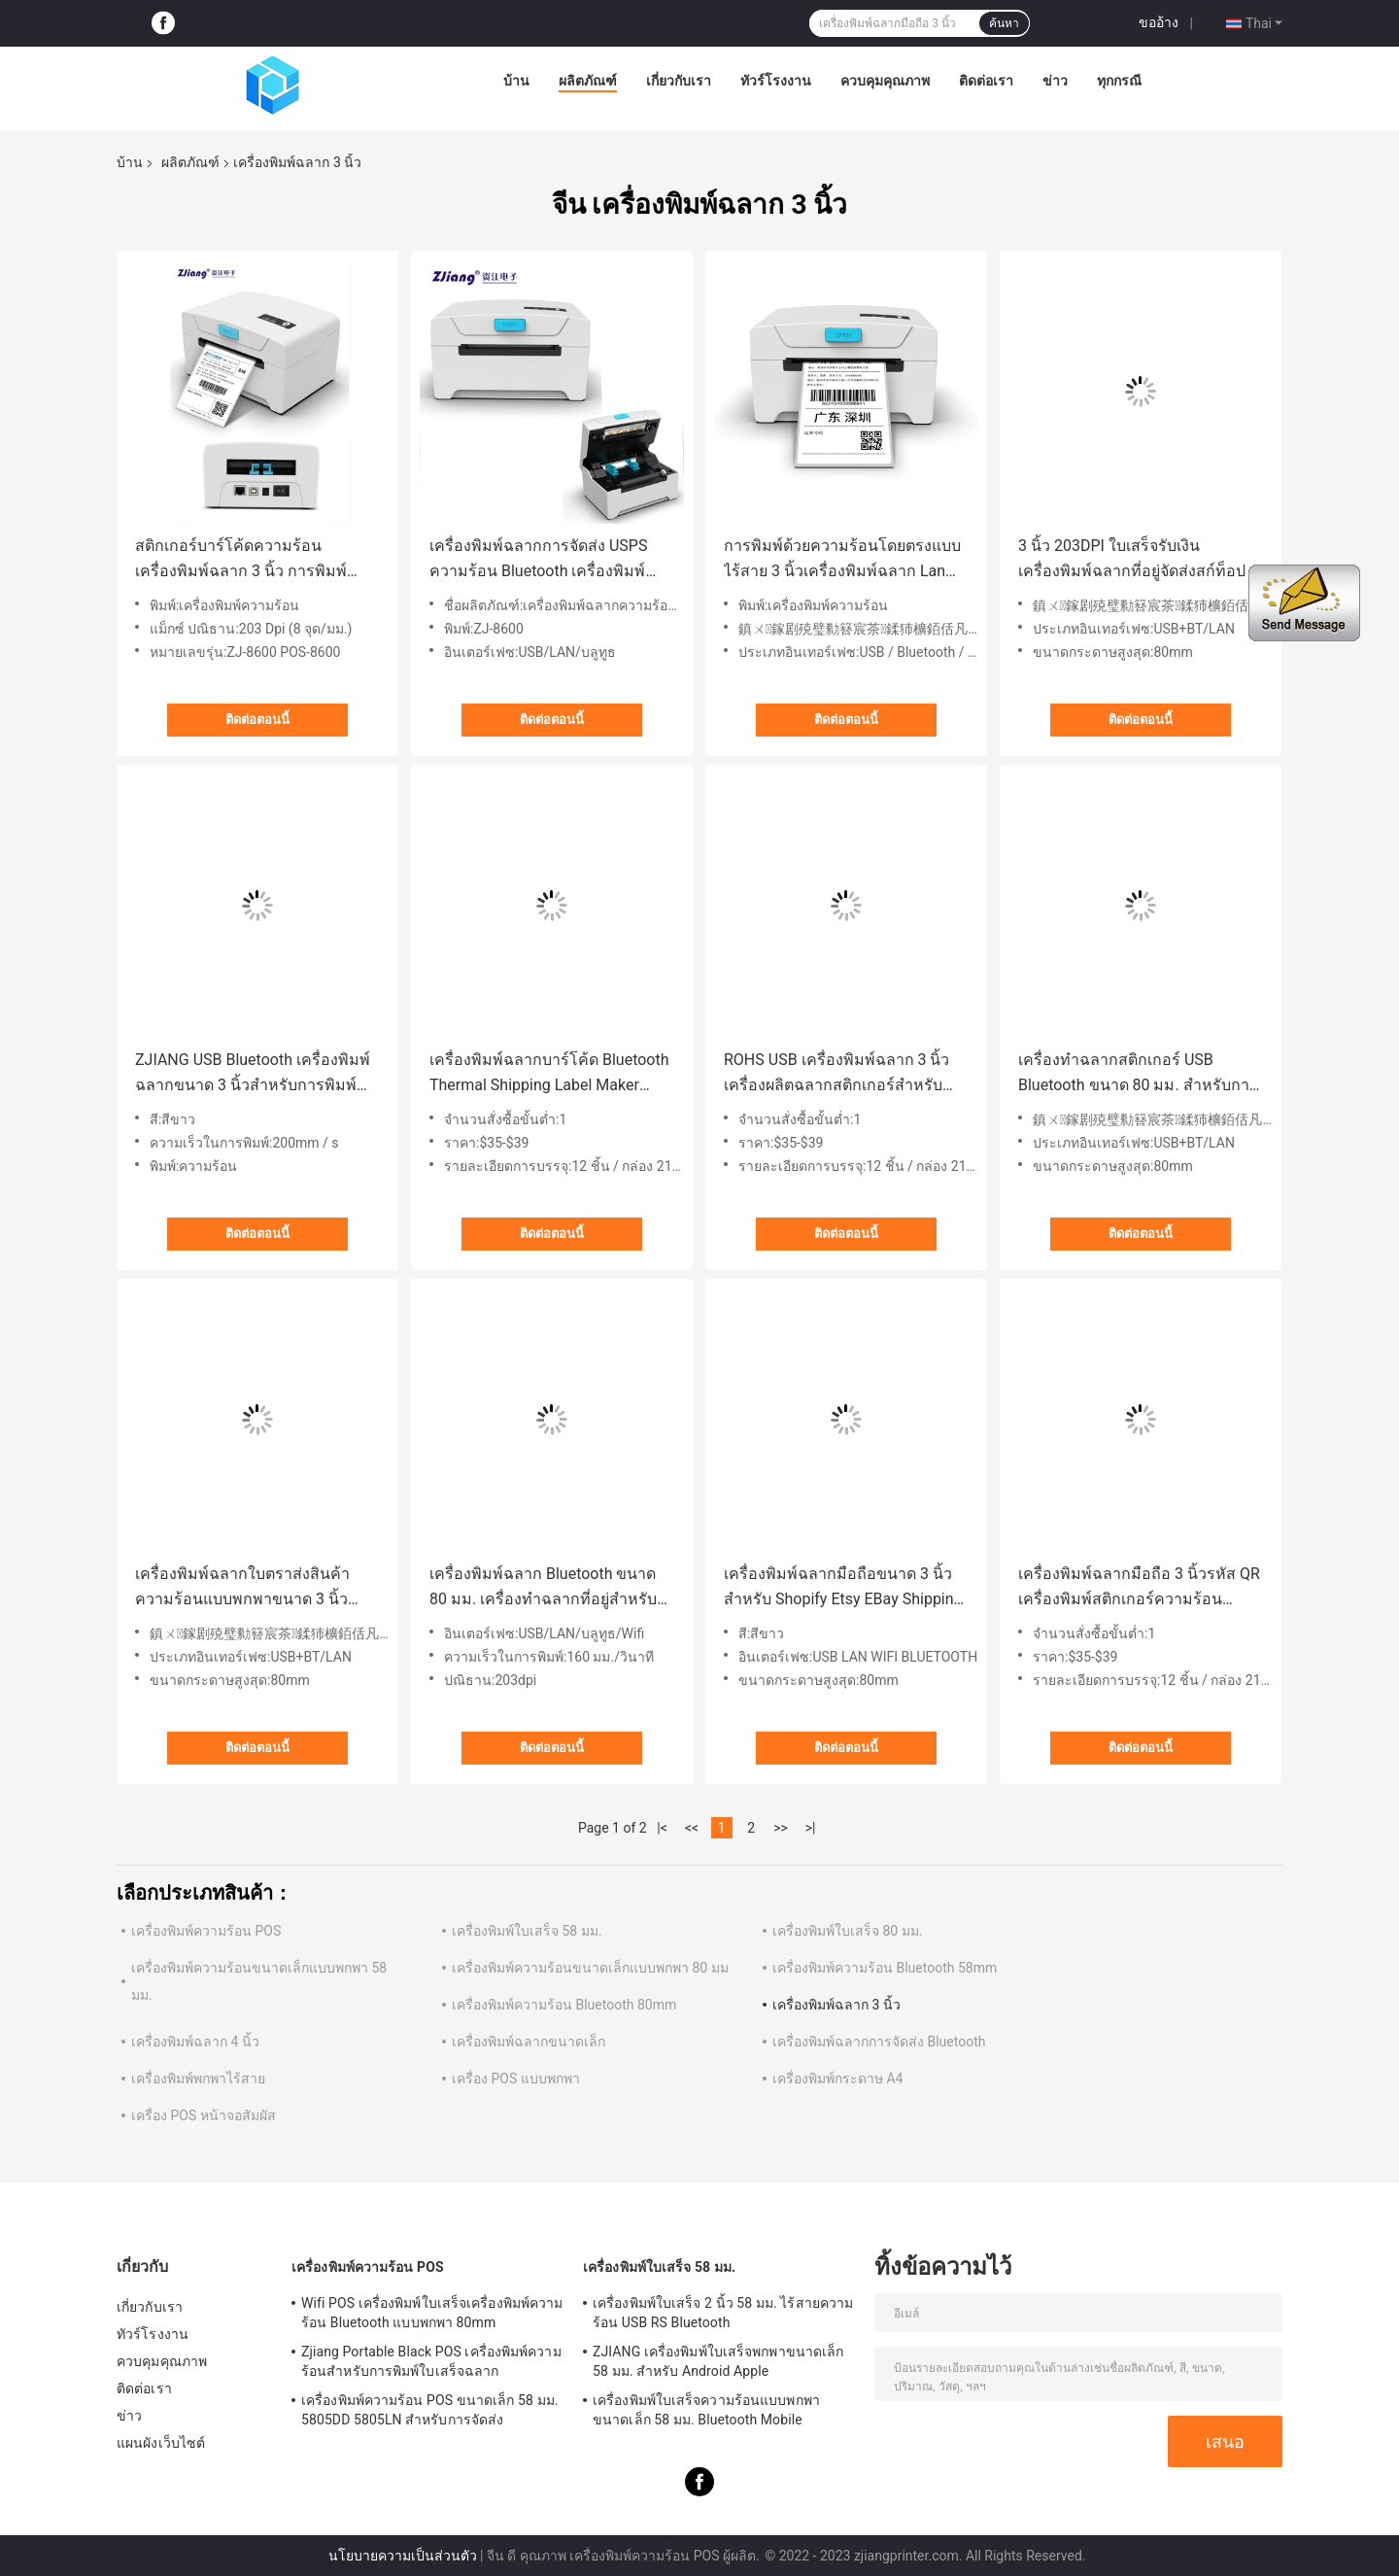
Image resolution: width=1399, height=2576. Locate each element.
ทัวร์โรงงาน (775, 80)
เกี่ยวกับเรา (678, 80)
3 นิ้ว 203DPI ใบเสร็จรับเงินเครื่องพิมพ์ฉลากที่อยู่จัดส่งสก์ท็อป (1131, 558)
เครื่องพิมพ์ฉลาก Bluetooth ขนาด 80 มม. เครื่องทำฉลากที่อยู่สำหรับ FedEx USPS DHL (543, 1588)
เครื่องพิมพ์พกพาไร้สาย (198, 2078)
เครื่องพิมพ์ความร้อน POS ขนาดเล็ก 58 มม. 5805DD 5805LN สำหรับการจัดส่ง (430, 2409)
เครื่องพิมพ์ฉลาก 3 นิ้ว (836, 2004)
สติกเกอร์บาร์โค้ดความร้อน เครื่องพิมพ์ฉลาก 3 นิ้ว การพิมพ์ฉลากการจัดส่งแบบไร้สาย (241, 560)
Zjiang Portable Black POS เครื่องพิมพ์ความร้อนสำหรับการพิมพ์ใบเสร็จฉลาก (431, 2361)
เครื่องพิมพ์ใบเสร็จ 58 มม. (526, 1931)
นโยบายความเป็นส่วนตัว (402, 2555)
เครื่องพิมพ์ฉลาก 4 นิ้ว (195, 2041)
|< (662, 1828)
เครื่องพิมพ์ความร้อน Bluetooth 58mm (884, 1967)
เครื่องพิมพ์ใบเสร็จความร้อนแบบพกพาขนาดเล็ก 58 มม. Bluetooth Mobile (706, 2409)
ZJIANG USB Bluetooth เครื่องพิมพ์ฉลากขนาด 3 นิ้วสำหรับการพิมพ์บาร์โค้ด (252, 1074)
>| (810, 1828)
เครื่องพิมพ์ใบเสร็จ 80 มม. (847, 1931)
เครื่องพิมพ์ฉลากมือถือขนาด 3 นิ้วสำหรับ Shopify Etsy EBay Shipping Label (843, 1588)
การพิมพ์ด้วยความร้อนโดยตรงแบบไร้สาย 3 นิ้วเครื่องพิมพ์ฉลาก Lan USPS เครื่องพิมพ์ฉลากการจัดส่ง (842, 560)
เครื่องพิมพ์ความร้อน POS (206, 1931)
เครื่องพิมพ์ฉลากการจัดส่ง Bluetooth (878, 2041)
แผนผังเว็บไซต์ (161, 2443)
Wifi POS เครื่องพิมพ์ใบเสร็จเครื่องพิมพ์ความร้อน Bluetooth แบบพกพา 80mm (432, 2312)
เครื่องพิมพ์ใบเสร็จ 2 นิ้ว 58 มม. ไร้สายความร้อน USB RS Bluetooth (723, 2312)
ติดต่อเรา (986, 80)
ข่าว (1055, 80)
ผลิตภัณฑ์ (588, 80)
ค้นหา (1004, 23)
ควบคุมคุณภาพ (885, 80)
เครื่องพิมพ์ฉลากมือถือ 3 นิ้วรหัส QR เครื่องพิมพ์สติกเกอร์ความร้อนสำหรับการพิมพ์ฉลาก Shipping (1139, 1588)
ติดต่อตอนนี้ (257, 719)
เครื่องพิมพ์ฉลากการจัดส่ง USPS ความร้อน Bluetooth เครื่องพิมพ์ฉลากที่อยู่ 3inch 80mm (538, 560)
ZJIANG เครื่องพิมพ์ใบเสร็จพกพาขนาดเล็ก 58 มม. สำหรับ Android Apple (718, 2361)
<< (692, 1828)
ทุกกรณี (1119, 80)
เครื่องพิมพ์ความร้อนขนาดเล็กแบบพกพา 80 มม (590, 1967)
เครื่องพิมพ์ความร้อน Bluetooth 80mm (564, 2004)
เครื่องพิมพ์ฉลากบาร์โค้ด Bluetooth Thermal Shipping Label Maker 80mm (549, 1074)
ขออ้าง (1158, 22)
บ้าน (516, 80)
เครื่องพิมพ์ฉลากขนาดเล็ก (528, 2041)
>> (780, 1828)
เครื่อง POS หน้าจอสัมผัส (203, 2115)
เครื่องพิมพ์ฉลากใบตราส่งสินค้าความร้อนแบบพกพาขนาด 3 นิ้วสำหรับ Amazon (242, 1588)
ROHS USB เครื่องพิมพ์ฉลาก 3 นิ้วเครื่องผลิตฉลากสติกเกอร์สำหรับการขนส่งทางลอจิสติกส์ (837, 1074)
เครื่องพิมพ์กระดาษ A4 (837, 2078)
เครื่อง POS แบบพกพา (516, 2078)
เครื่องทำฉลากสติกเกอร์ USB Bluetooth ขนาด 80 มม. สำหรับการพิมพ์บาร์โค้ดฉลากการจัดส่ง (1138, 1074)
